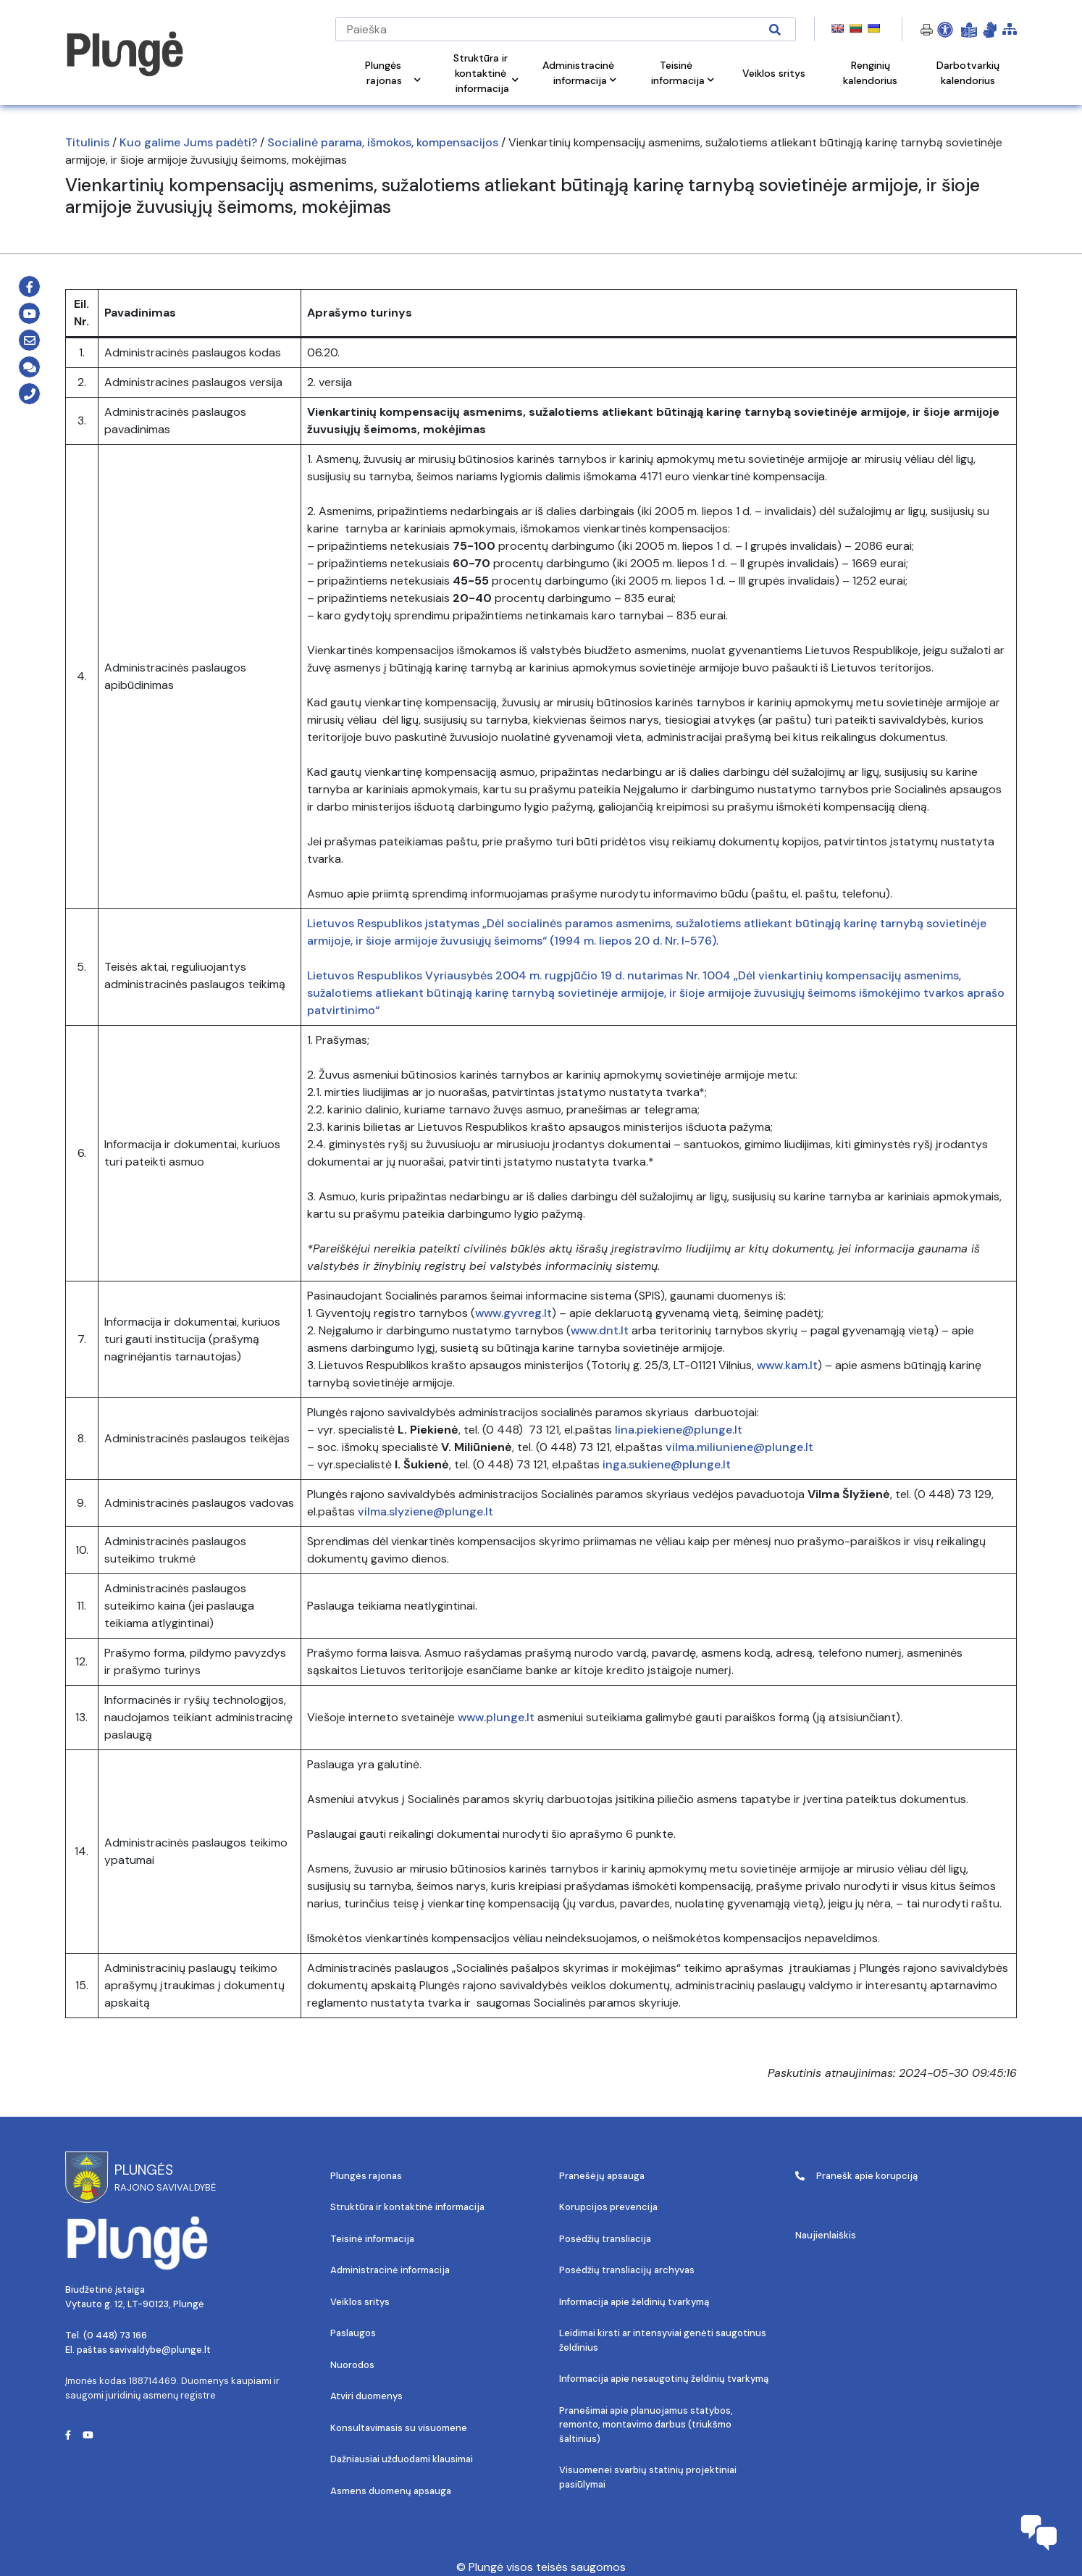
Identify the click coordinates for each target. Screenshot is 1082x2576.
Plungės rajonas (366, 2176)
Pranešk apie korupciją (856, 2176)
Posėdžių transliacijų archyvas (627, 2270)
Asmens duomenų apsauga (390, 2491)
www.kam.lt (787, 1365)
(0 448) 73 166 (115, 2335)
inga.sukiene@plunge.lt (667, 1464)
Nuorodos (352, 2365)
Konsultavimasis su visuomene (398, 2428)
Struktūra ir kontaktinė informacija (407, 2207)
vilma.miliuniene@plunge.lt (739, 1447)
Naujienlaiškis (825, 2235)
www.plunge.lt (496, 1717)
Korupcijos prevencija (608, 2207)
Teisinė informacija (372, 2239)
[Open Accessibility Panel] (945, 29)
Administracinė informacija (390, 2270)
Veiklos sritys (360, 2302)
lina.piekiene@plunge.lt (678, 1429)
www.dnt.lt (600, 1330)
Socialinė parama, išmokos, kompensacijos (382, 142)
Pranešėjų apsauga (602, 2176)
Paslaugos (353, 2333)
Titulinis (87, 142)
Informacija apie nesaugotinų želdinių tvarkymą (663, 2378)
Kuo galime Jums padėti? (188, 142)
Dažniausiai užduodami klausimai (401, 2459)
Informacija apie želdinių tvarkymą (634, 2302)
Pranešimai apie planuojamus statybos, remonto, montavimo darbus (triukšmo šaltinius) (646, 2424)
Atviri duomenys (366, 2396)
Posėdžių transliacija (605, 2239)
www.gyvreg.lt (513, 1313)
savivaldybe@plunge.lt (160, 2349)
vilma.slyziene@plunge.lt (425, 1511)
